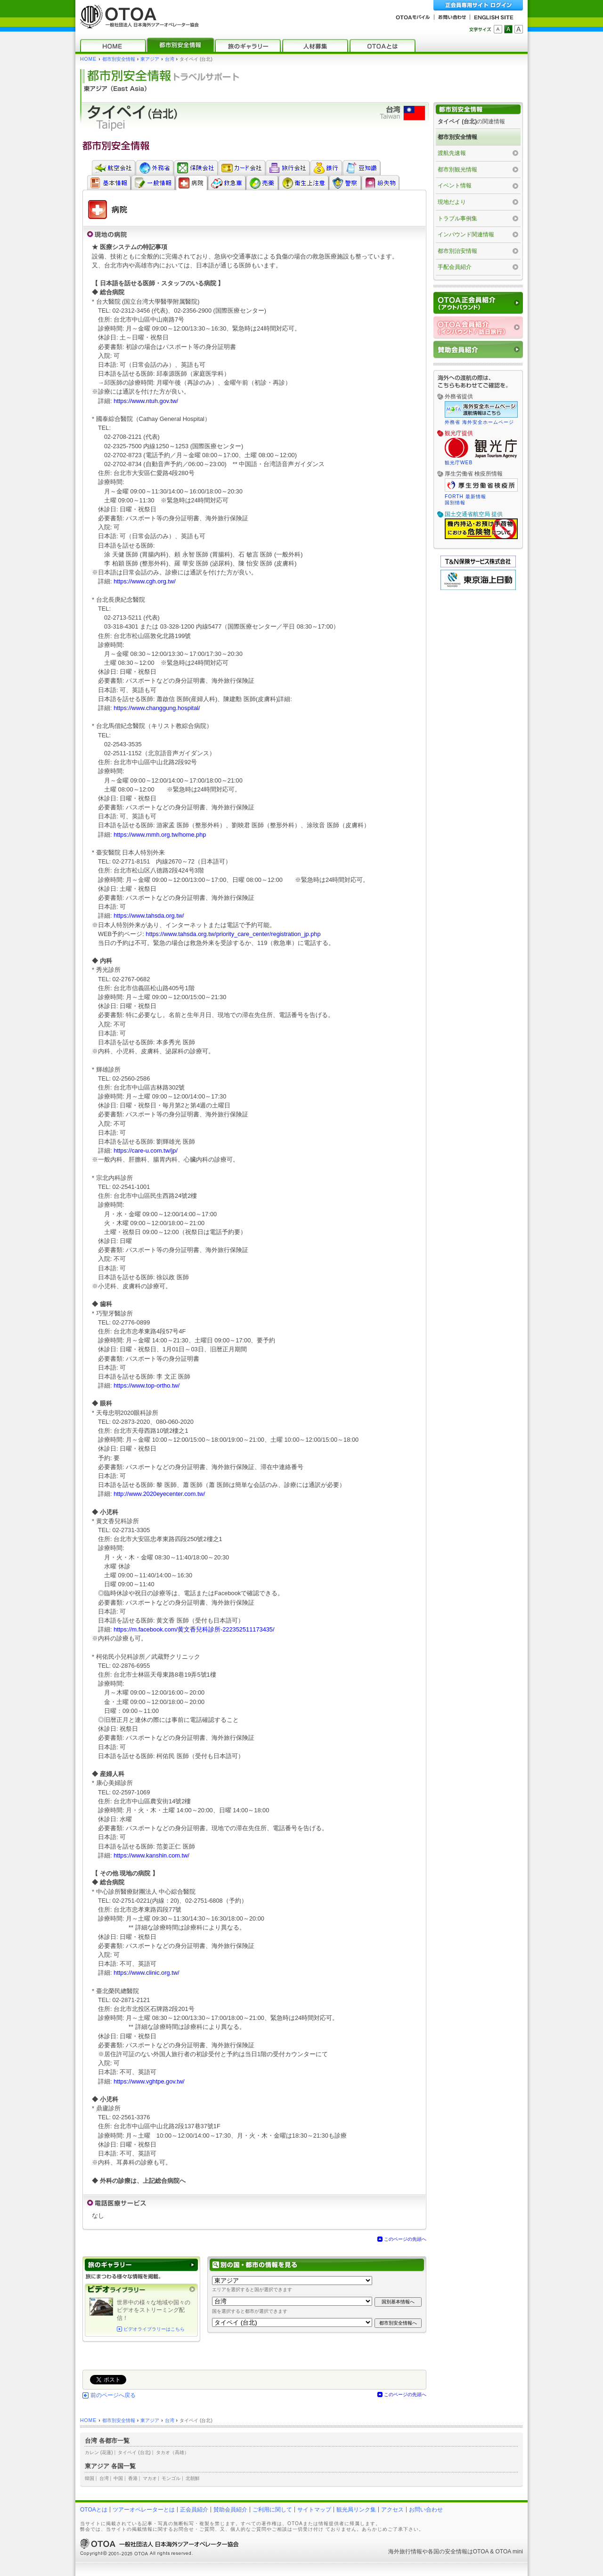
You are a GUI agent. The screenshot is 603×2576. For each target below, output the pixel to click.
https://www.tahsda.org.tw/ (149, 915)
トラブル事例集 (457, 218)
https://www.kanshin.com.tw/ (151, 1855)
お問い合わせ (426, 2509)
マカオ (150, 2478)
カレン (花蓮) (99, 2452)
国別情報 (455, 502)
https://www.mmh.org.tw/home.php (160, 834)
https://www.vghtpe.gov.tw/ (149, 2081)
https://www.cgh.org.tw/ (145, 581)
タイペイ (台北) (134, 2452)
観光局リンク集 (356, 2509)
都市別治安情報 (457, 251)
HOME (88, 59)
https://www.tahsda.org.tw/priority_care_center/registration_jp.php (233, 933)
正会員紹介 (194, 2509)
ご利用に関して (272, 2509)
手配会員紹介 (455, 267)
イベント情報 (455, 185)
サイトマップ (314, 2509)
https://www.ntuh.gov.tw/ (146, 400)
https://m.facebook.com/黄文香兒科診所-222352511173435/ (194, 1629)
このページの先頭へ (405, 2239)
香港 (133, 2478)
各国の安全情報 (447, 2551)
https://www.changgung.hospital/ (157, 707)
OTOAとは (93, 2509)
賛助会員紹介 (230, 2509)
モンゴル (171, 2478)
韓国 (89, 2478)
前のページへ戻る (113, 2395)
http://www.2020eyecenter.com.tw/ (159, 1493)
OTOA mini (509, 2551)
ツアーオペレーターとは (144, 2509)
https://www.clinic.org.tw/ (146, 1972)
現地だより (452, 202)
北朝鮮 (193, 2478)
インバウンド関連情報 (466, 234)
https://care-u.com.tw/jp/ (146, 1150)
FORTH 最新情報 (465, 496)
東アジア (149, 59)
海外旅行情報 (405, 2551)
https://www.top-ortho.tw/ (146, 1385)
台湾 (169, 59)
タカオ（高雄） (172, 2452)
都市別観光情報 (457, 169)
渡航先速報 (452, 153)
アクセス (392, 2509)
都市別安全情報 (118, 59)
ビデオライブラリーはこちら (154, 2329)
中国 (118, 2478)
